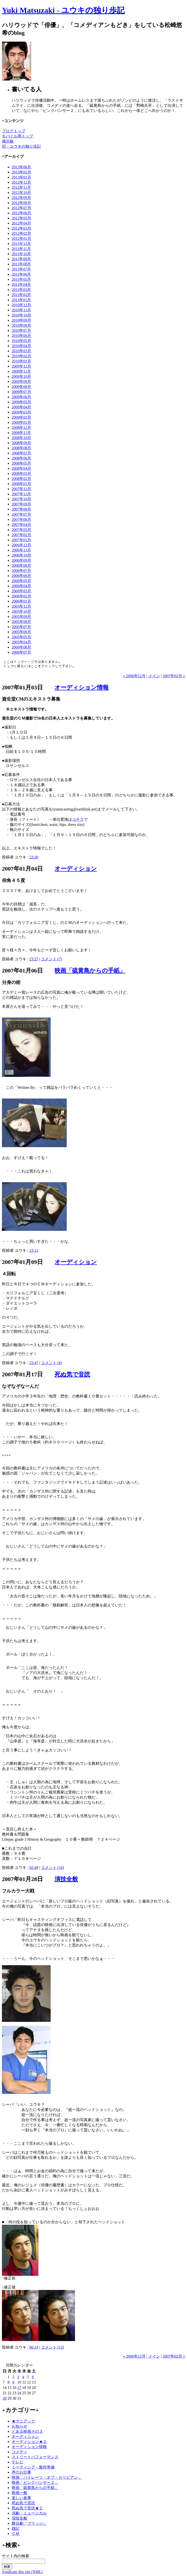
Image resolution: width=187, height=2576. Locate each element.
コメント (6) (51, 1363)
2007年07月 (21, 514)
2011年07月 (21, 269)
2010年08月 (21, 325)
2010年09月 (21, 320)
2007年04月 (21, 524)
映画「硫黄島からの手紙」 (90, 970)
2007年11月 (21, 494)
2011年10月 (21, 254)
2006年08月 (21, 565)
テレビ (17, 2462)
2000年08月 (21, 647)
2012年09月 (21, 198)
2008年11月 (21, 433)
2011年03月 (21, 290)
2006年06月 (21, 576)
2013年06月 (21, 167)
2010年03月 (21, 351)
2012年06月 (21, 213)
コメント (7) (51, 959)
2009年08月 (21, 387)
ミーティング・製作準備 (33, 2467)
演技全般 (66, 1879)
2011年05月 (21, 279)
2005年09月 (21, 616)
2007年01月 (21, 540)
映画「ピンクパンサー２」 (35, 2482)
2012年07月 (21, 208)
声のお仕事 (21, 2472)
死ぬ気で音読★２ (27, 2508)
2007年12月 (21, 489)
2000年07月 (21, 652)
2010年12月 (21, 305)
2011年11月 (21, 249)
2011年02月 (21, 295)
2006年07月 (21, 570)
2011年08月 (21, 264)
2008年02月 (21, 479)
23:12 (33, 1250)
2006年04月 (21, 586)
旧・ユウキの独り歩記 (21, 146)
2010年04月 (21, 346)
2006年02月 (21, 596)
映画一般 (19, 2493)
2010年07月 (21, 330)
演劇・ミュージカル (29, 2513)
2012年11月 (21, 187)
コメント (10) (52, 1867)
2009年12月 (21, 366)
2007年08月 (21, 509)
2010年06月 (21, 335)
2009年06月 (21, 397)
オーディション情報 (82, 687)
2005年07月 (21, 627)
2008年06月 (21, 458)
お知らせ (19, 2426)
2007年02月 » (174, 676)
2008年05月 (21, 463)
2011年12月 (21, 244)
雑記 (15, 2528)
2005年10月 (21, 611)
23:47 (33, 1363)
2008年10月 (21, 438)
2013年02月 (21, 172)
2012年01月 (21, 238)
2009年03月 (21, 412)
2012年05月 (21, 218)
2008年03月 (21, 473)
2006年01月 (21, 601)
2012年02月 (21, 233)
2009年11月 (21, 371)
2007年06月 (21, 519)
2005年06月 (21, 632)
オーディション (76, 868)
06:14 (33, 2347)
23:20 (33, 857)
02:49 (33, 1867)
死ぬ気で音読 (72, 1374)
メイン (154, 676)
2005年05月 (21, 637)
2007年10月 (21, 499)
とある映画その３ (27, 2431)
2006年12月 (21, 545)
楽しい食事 (21, 2498)
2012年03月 (21, 228)
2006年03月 (21, 591)
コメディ (19, 2452)
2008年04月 (21, 468)
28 (5, 2398)
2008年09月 (21, 443)
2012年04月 (21, 223)
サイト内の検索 (15, 2556)
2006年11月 (21, 550)
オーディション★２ (29, 2442)
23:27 (33, 959)
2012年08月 (21, 203)
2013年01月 (21, 177)
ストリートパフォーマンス (35, 2457)
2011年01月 (21, 300)
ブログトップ (13, 131)
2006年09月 (21, 560)
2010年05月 (21, 341)
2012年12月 (21, 182)
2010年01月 (21, 361)
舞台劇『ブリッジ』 (29, 2523)
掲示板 (8, 141)
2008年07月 (21, 453)
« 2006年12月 (134, 676)
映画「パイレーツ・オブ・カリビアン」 (47, 2477)
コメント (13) (52, 2347)
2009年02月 (21, 417)
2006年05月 (21, 581)
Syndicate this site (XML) (22, 2572)
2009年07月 (21, 392)
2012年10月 (21, 192)
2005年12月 (21, 606)
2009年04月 (21, 407)
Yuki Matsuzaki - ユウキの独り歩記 (63, 10)
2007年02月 (21, 535)
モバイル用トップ (17, 136)
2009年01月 (21, 422)
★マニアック (23, 2421)
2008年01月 (21, 484)
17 (19, 2388)
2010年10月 (21, 315)
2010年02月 (21, 356)
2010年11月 (21, 310)
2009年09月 (21, 381)
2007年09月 (21, 504)
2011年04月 (21, 284)
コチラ (78, 819)
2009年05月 (21, 402)
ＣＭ (15, 2533)
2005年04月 (21, 642)
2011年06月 (21, 274)
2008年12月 (21, 427)
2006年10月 (21, 555)
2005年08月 (21, 622)
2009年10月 (21, 376)
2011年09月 (21, 259)
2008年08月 (21, 448)
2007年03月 (21, 530)
